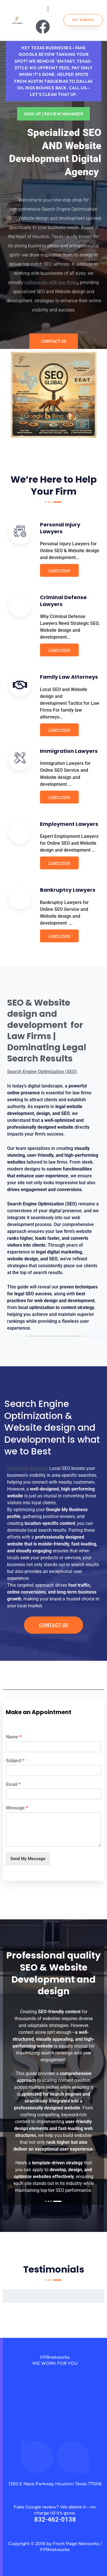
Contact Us (53, 1625)
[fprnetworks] (55, 2423)
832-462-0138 (55, 2519)
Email (13, 1784)
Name (13, 1737)
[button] (48, 9)
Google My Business (27, 1468)
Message (17, 1808)
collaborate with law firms (51, 282)
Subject (15, 1760)
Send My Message (27, 1858)
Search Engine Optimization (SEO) (42, 1071)
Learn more (59, 570)
